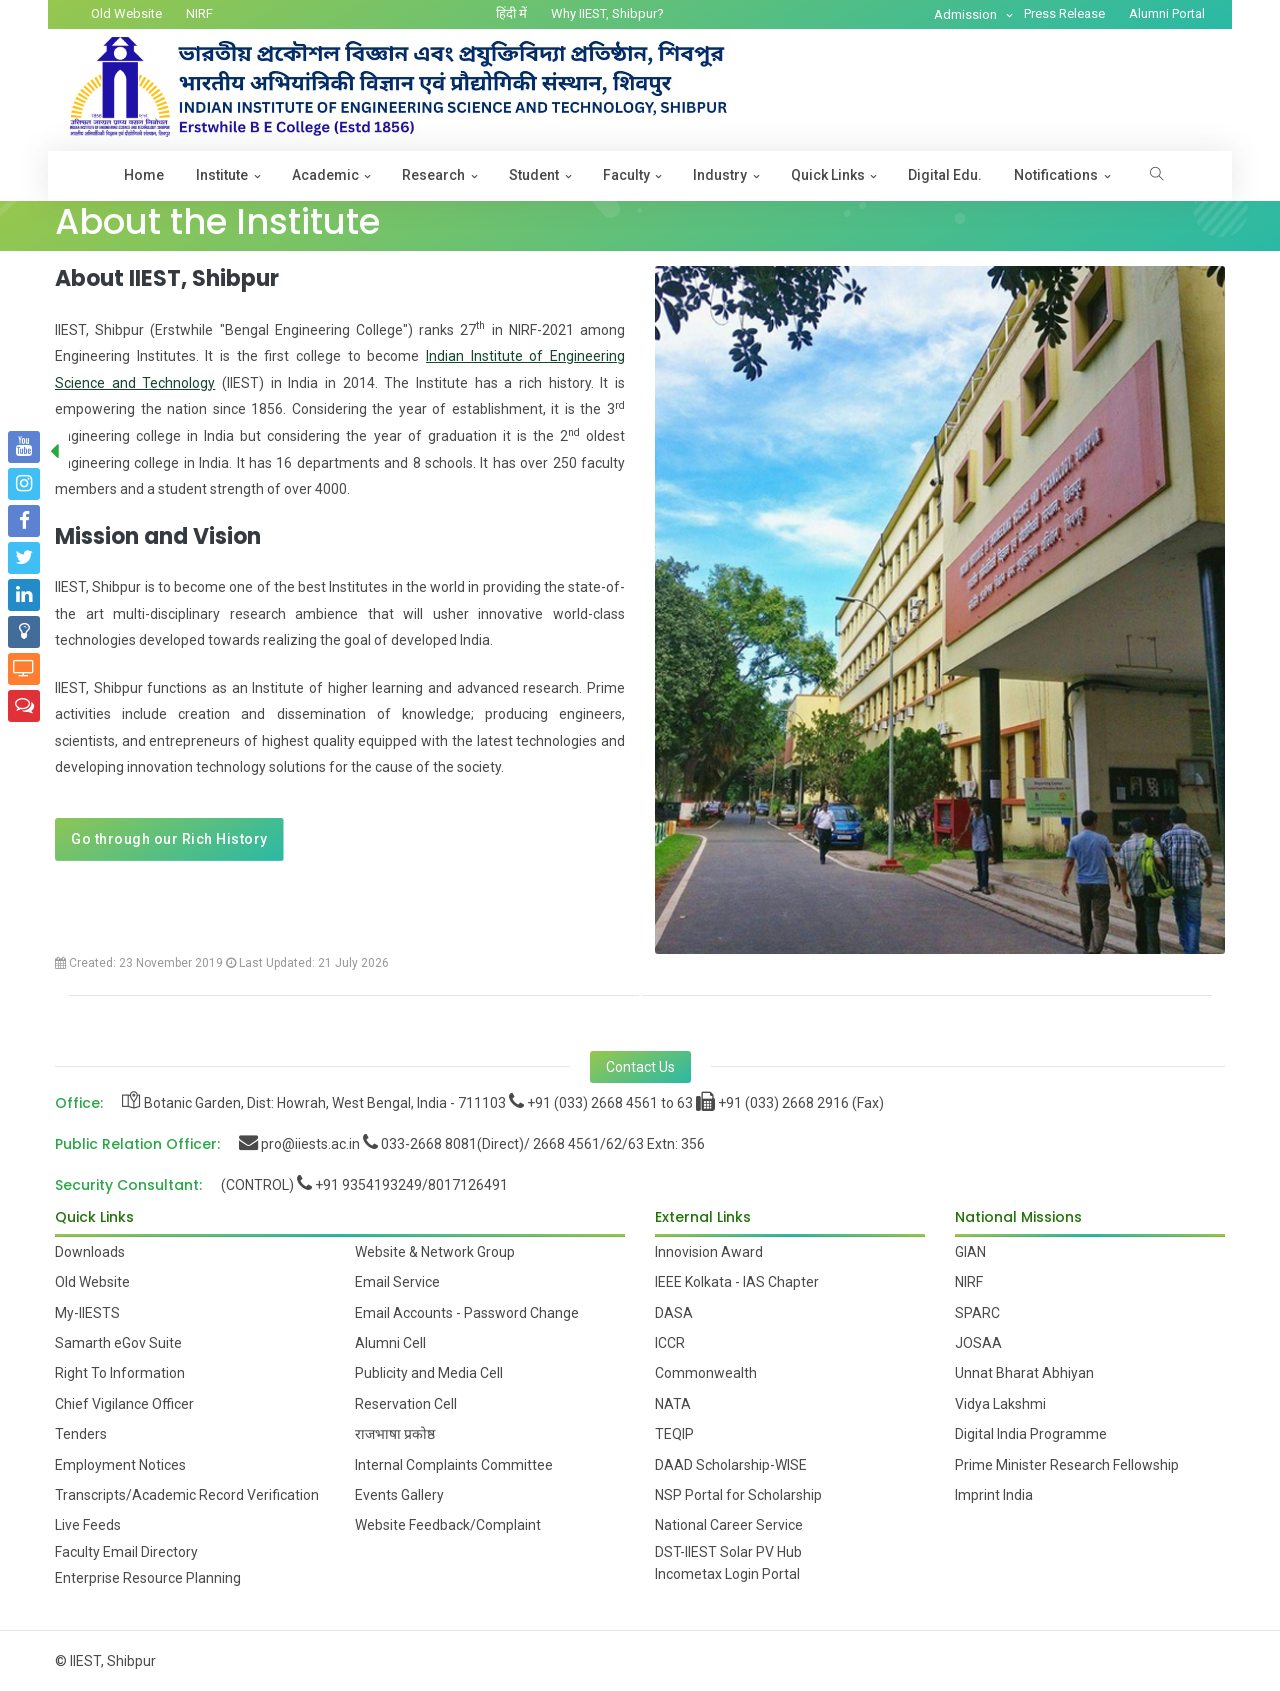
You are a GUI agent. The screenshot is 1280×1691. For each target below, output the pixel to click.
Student (534, 175)
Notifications (1056, 175)
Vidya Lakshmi (1000, 1404)
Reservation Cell (406, 1404)
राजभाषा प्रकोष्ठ (395, 1434)
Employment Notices (120, 1465)
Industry (720, 175)
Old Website (126, 13)
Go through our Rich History (169, 839)
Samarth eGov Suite (118, 1343)
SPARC (977, 1313)
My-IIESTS (87, 1313)
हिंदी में (511, 13)
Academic (325, 175)
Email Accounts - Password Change (467, 1313)
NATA (673, 1404)
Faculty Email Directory (126, 1552)
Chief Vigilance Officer (124, 1404)
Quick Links (828, 175)
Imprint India (994, 1495)
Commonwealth (706, 1373)
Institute (222, 175)
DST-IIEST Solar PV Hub (728, 1552)
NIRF (199, 13)
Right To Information (120, 1373)
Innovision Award (709, 1252)
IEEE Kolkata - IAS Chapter (737, 1282)
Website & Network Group (435, 1252)
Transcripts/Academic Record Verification (187, 1495)
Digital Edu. (945, 175)
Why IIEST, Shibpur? (607, 13)
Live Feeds (88, 1525)
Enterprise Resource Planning (148, 1578)
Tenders (81, 1434)
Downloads (90, 1252)
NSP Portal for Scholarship (738, 1495)
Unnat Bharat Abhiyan (1024, 1373)
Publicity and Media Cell (429, 1373)
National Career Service (729, 1525)
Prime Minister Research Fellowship (1067, 1465)
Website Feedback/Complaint (448, 1525)
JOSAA (978, 1343)
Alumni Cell (390, 1343)
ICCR (670, 1343)
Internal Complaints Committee (454, 1465)
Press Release (1064, 13)
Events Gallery (399, 1495)
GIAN (970, 1252)
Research (433, 175)
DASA (674, 1313)
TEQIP (674, 1434)
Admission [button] (967, 14)
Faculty (626, 175)
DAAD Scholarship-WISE (731, 1465)
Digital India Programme (1031, 1434)
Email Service (397, 1282)
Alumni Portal (1167, 13)
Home (144, 175)
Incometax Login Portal (727, 1574)
